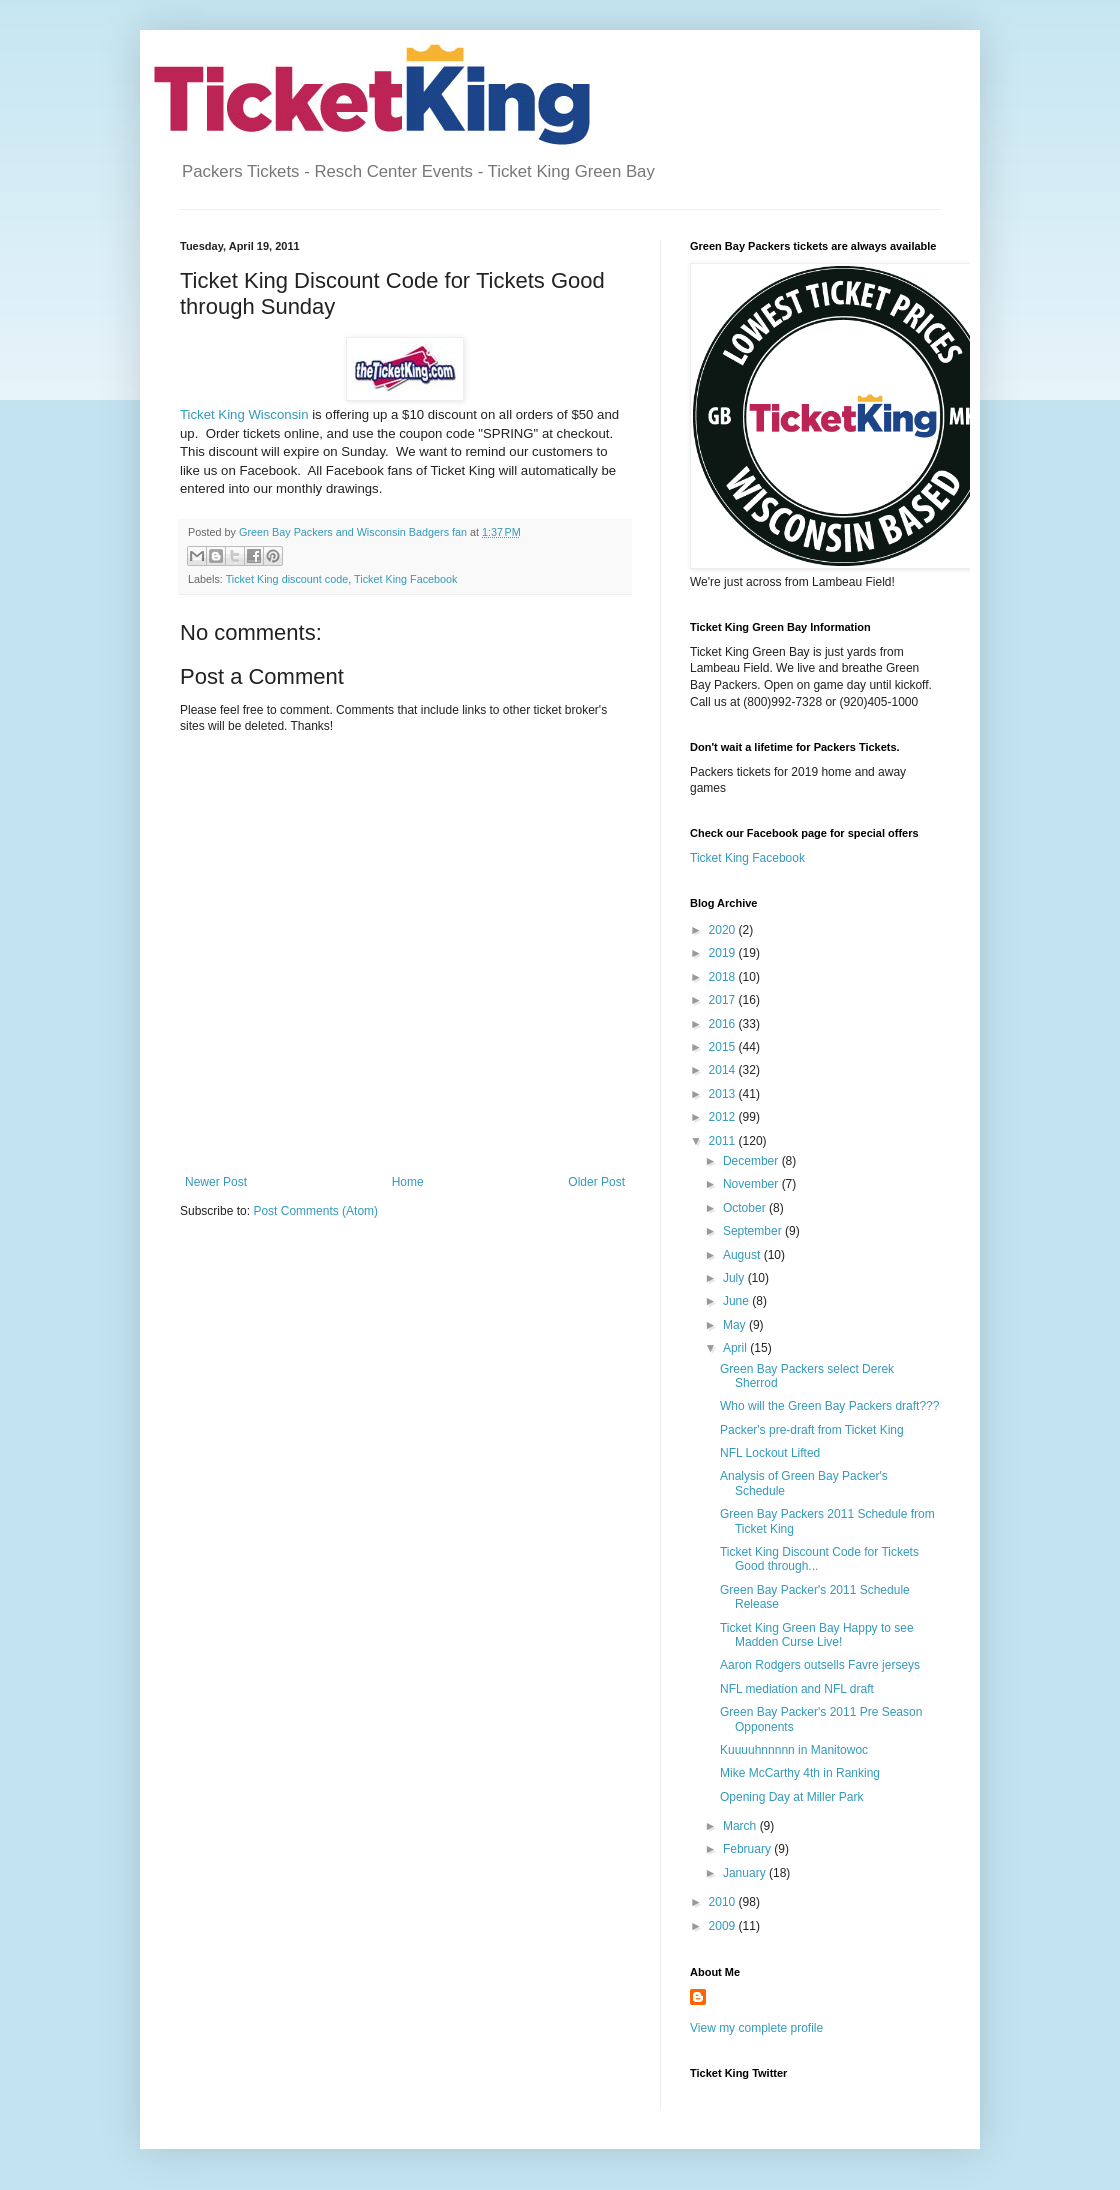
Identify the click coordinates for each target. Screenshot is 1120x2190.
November (752, 1184)
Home (408, 1182)
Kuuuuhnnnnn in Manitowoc (794, 1750)
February (748, 1849)
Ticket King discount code (287, 579)
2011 (724, 1141)
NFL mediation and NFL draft (797, 1689)
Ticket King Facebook (405, 579)
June (737, 1301)
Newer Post (216, 1182)
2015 (724, 1047)
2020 (724, 930)
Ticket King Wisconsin (244, 414)
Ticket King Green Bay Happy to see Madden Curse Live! (817, 1635)
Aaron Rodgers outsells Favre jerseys (820, 1665)
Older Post (596, 1182)
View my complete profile (756, 2028)
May (736, 1325)
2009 (724, 1926)
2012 (724, 1117)
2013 (724, 1094)
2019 (724, 953)
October (746, 1208)
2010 (724, 1902)
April (736, 1348)
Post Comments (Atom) (315, 1211)
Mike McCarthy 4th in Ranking (800, 1773)
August (743, 1255)
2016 (724, 1024)
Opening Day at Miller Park (791, 1797)
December (752, 1161)
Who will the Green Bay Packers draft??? (829, 1406)
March (741, 1826)
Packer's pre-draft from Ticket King (812, 1430)
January (746, 1873)
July (735, 1278)
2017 (724, 1000)
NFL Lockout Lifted (770, 1453)
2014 (724, 1070)
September (754, 1231)
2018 (724, 977)
